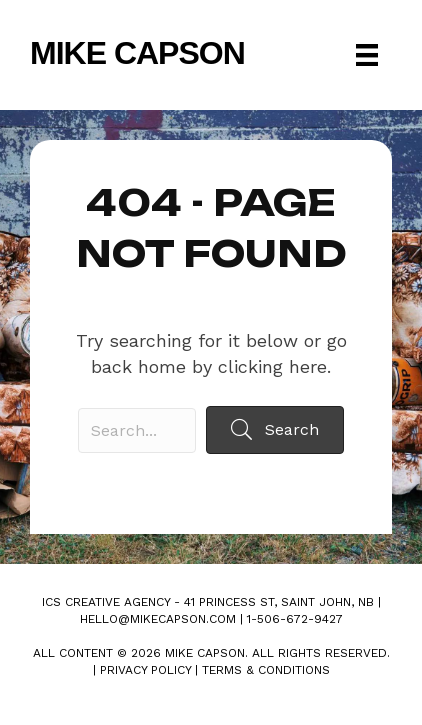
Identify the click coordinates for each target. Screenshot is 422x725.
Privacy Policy (145, 670)
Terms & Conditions (266, 670)
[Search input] (137, 430)
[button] (275, 429)
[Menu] (367, 55)
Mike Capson (137, 53)
